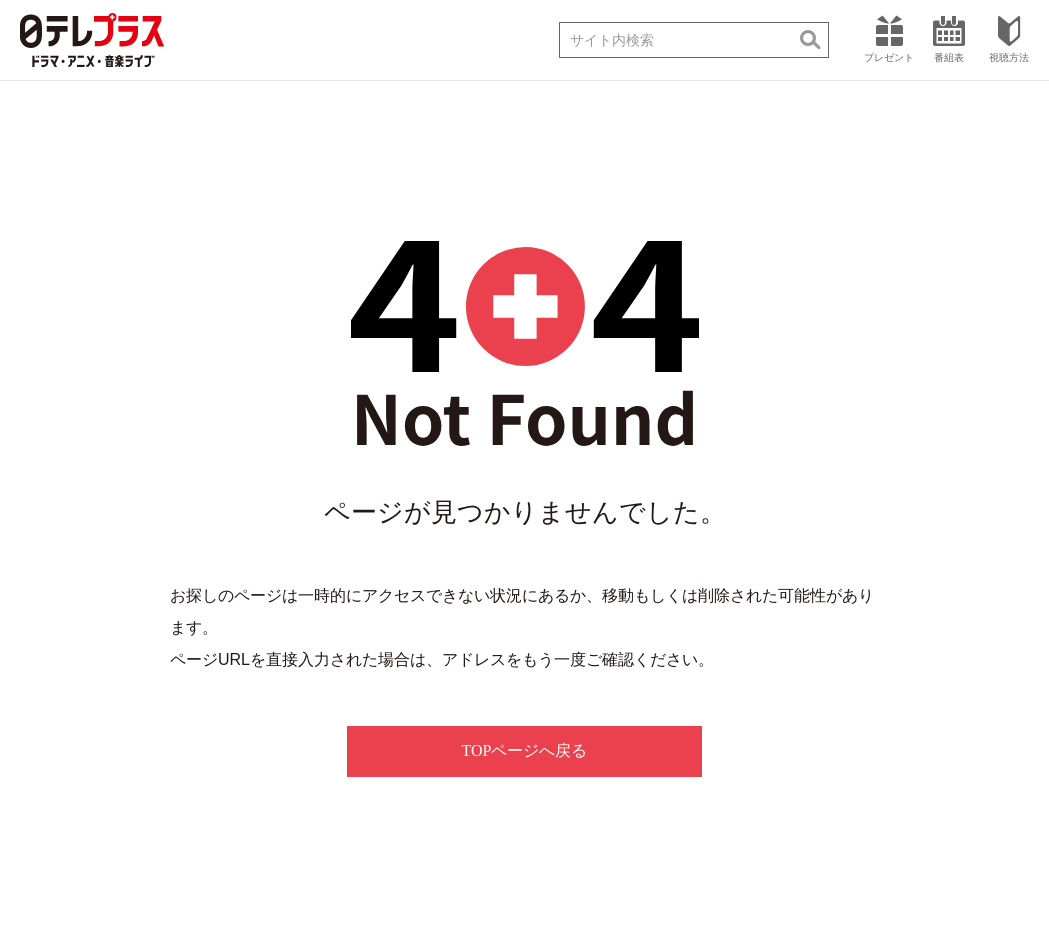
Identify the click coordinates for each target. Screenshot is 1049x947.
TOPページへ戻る (525, 750)
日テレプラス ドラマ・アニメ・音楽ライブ (92, 40)
